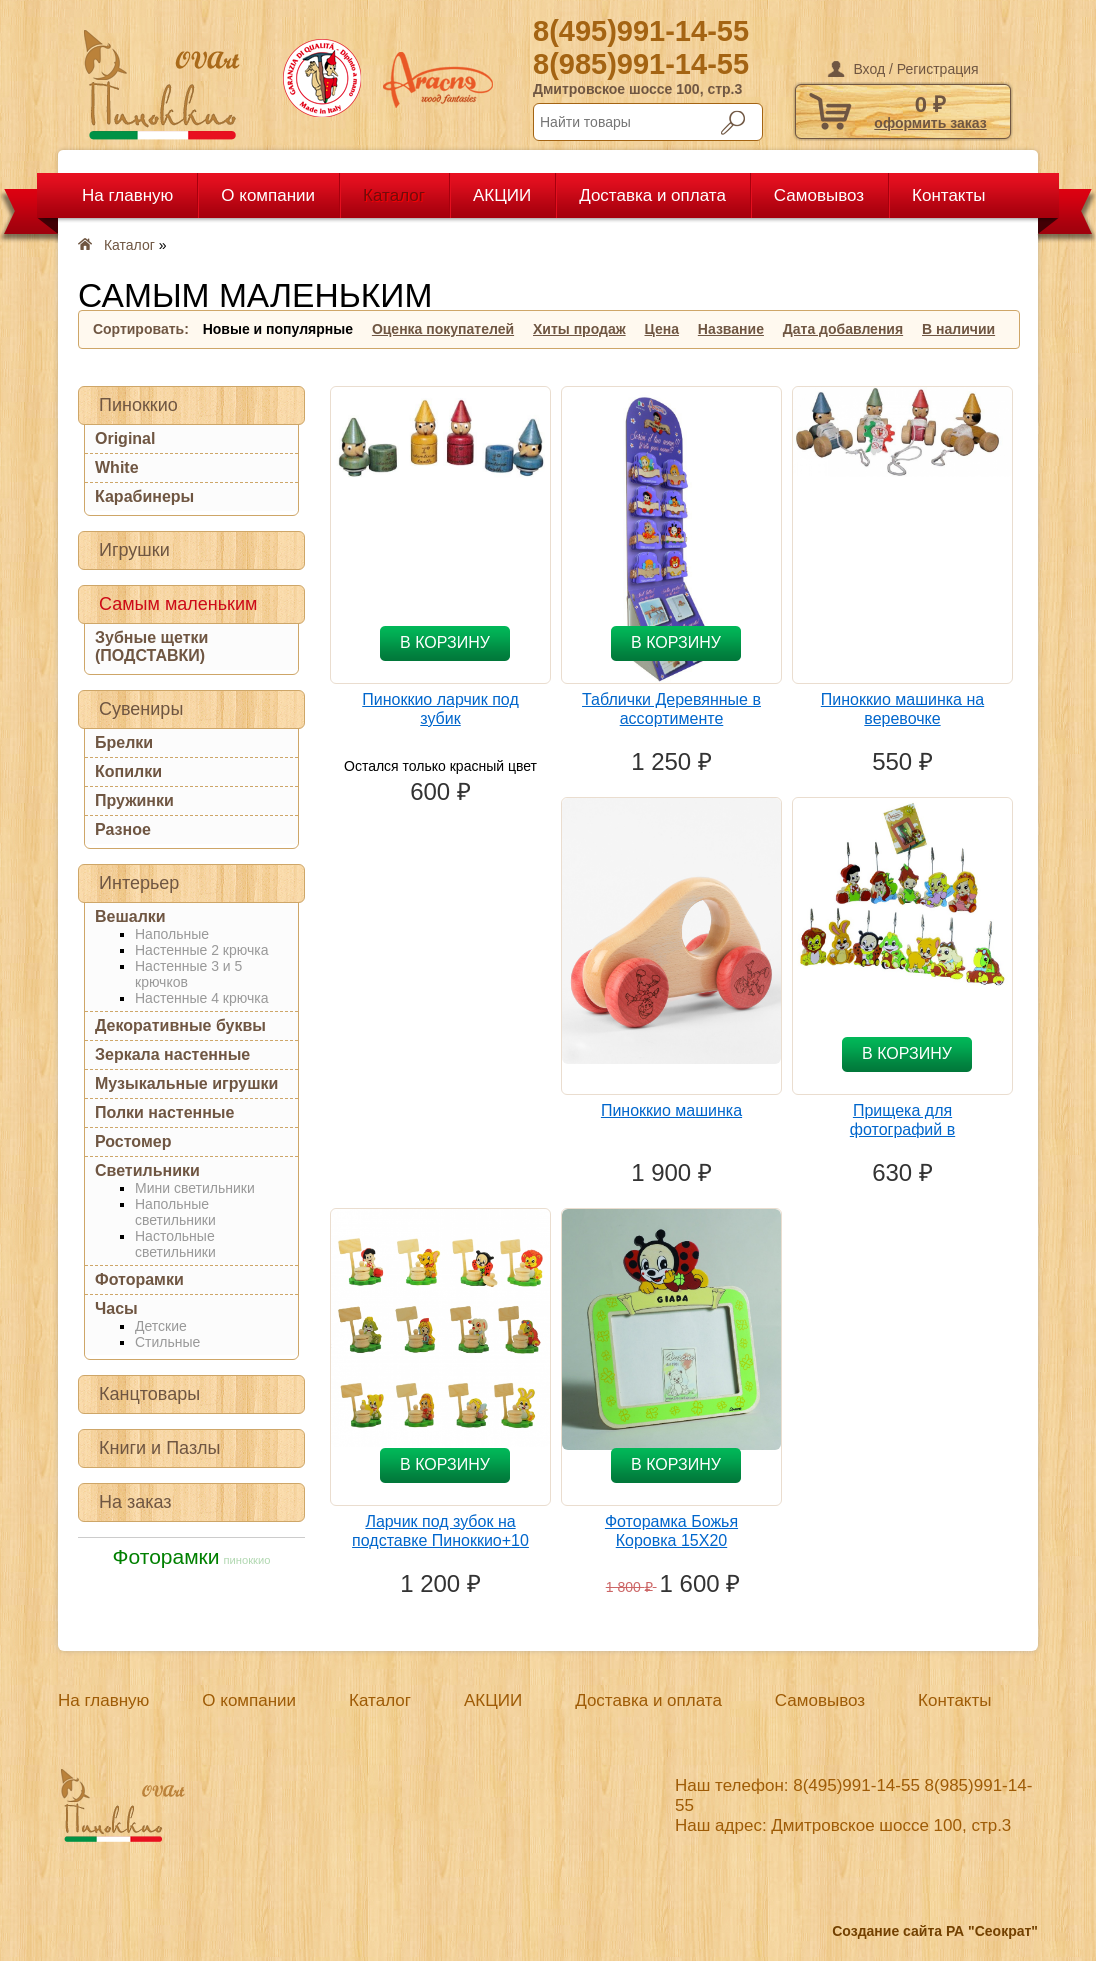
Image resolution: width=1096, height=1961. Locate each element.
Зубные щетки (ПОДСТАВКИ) (151, 646)
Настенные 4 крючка (201, 998)
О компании (268, 195)
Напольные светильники (175, 1212)
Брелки (124, 742)
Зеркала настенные (172, 1054)
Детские (161, 1326)
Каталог (394, 195)
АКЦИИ (502, 195)
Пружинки (134, 800)
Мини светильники (195, 1188)
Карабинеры (144, 496)
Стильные (167, 1342)
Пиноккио (138, 405)
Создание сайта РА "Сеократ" (935, 1931)
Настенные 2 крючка (201, 950)
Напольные (172, 934)
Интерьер (139, 883)
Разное (123, 829)
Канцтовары (149, 1394)
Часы (116, 1308)
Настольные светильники (175, 1244)
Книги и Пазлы (159, 1448)
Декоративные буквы (180, 1025)
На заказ (135, 1502)
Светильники (147, 1170)
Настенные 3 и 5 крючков (188, 974)
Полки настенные (164, 1112)
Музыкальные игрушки (186, 1083)
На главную (127, 195)
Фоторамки (139, 1279)
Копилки (128, 771)
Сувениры (141, 709)
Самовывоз (819, 195)
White (117, 467)
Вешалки (130, 916)
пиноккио (246, 1560)
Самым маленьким (178, 604)
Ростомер (133, 1141)
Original (125, 438)
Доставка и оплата (652, 195)
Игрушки (134, 550)
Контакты (948, 195)
